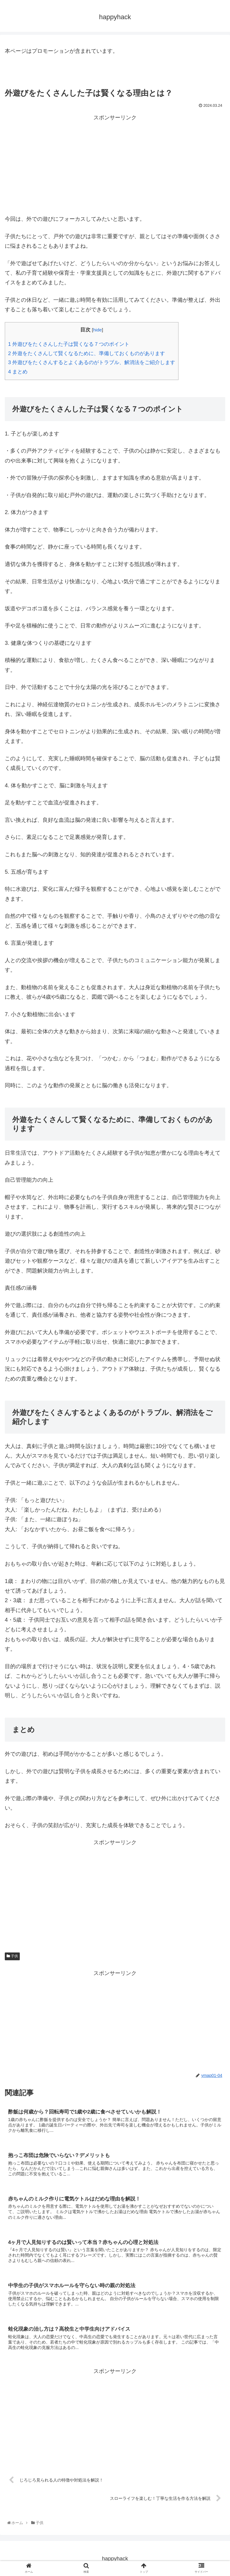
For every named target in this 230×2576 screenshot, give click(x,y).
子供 (12, 1956)
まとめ (18, 372)
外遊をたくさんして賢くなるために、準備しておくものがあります (86, 353)
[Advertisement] (115, 165)
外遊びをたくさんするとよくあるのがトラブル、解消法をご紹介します (91, 362)
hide (97, 329)
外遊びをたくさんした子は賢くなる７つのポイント (68, 344)
